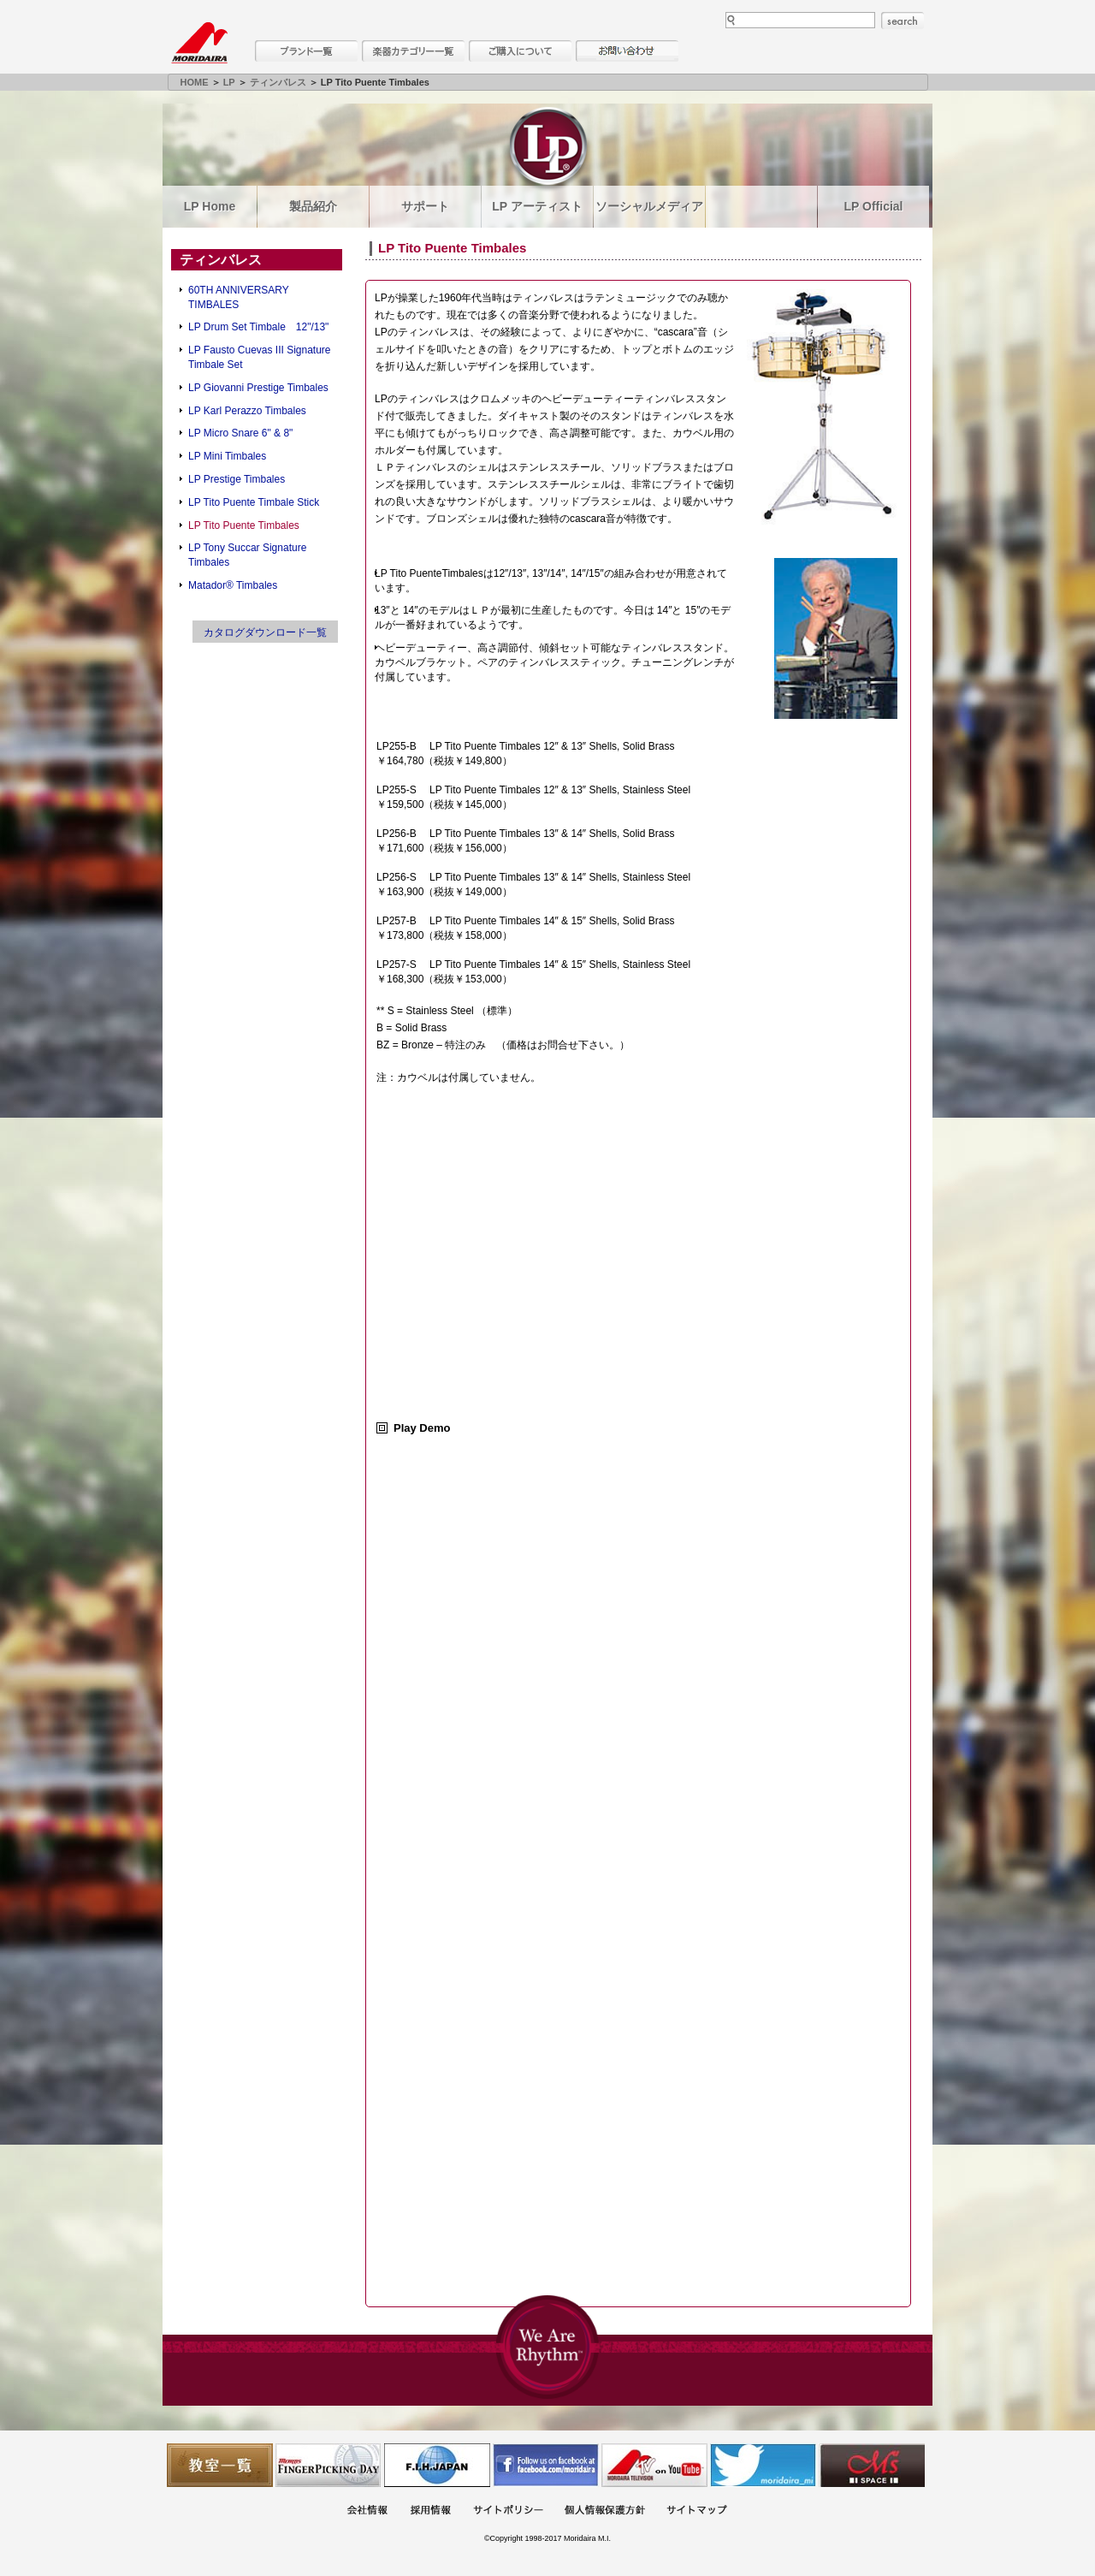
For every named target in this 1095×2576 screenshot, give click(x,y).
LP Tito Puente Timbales (243, 525)
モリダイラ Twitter (763, 2465)
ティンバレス (278, 82)
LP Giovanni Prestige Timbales (258, 388)
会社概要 (367, 2511)
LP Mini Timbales (227, 456)
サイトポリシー (508, 2511)
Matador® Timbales (232, 585)
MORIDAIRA (199, 42)
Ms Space (872, 2465)
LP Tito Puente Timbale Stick (253, 502)
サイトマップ (696, 2511)
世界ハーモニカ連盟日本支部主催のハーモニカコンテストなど (437, 2465)
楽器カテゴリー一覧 (413, 51)
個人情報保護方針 (604, 2511)
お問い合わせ (627, 51)
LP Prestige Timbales (236, 479)
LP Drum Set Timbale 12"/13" (258, 327)
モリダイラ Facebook (546, 2465)
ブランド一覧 (306, 51)
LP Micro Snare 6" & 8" (240, 433)
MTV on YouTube (654, 2465)
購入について (520, 51)
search (902, 20)
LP (229, 82)
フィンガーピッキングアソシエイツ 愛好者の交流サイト (328, 2465)
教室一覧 (220, 2465)
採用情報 (430, 2511)
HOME (195, 82)
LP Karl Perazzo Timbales (247, 411)
